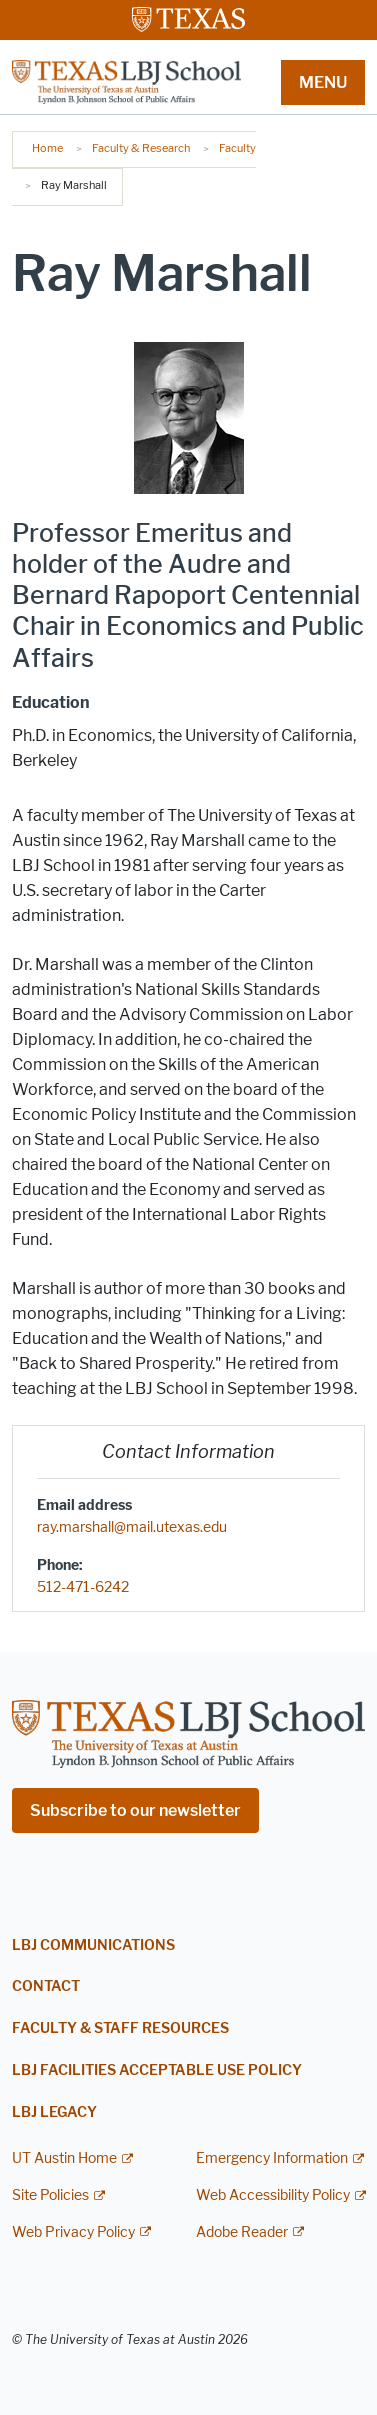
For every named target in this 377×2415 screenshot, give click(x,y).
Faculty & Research (141, 148)
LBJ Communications (93, 1945)
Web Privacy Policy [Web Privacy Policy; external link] (73, 2232)
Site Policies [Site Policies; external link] (50, 2195)
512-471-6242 (83, 1587)
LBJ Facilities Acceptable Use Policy (157, 2070)
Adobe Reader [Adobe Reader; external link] (242, 2232)
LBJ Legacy (54, 2112)
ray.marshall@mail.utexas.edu (132, 1527)
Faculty (237, 148)
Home (47, 148)
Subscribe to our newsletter (135, 1810)
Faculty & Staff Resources (120, 2028)
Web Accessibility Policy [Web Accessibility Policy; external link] (273, 2195)
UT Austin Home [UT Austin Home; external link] (64, 2158)
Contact (46, 1986)
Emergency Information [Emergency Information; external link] (272, 2158)
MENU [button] (323, 82)
